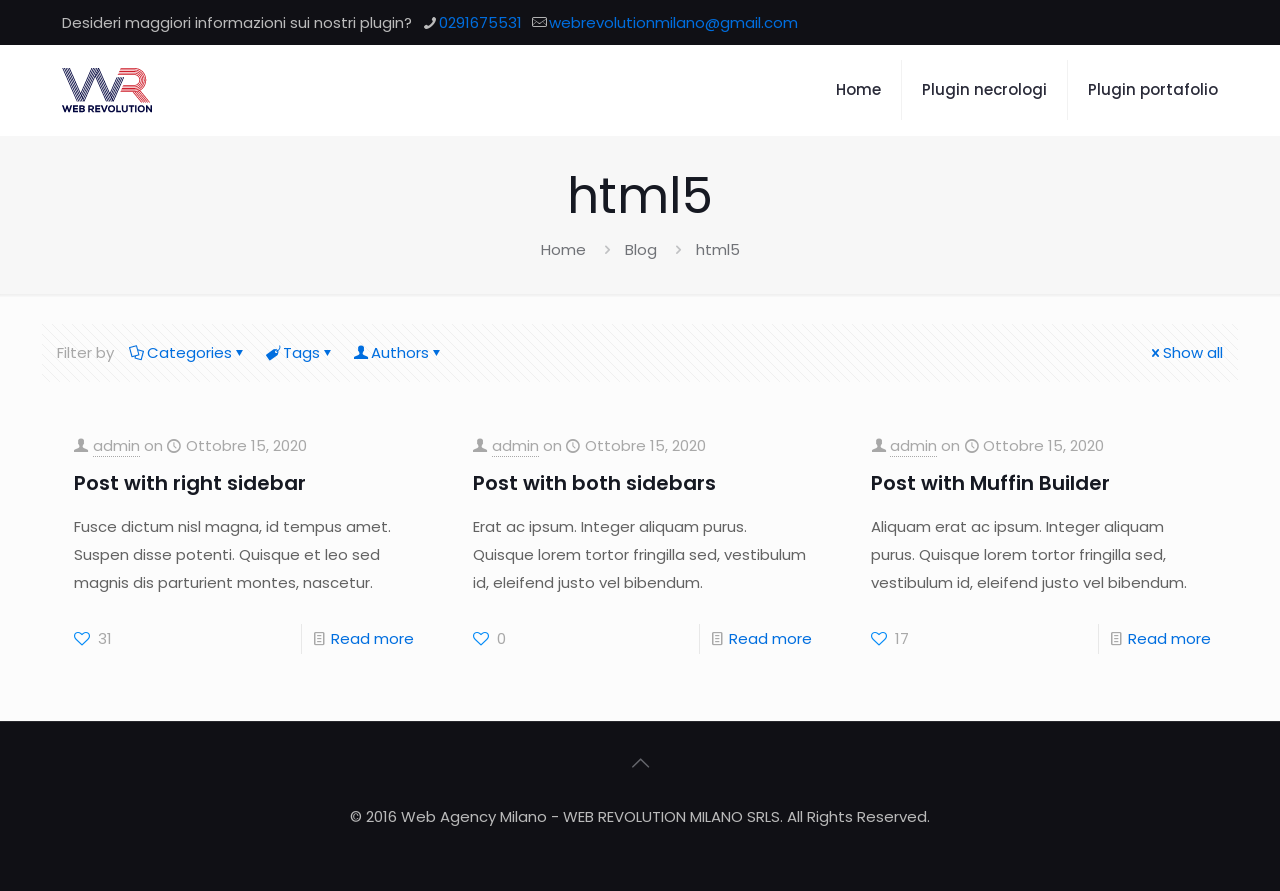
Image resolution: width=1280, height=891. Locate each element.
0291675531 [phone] (480, 22)
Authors (398, 352)
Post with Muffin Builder (990, 483)
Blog (641, 249)
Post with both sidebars (594, 483)
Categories (188, 352)
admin (116, 445)
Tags (300, 352)
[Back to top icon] (640, 763)
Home (563, 249)
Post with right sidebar (190, 483)
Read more (372, 638)
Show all (1185, 352)
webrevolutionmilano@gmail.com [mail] (673, 22)
